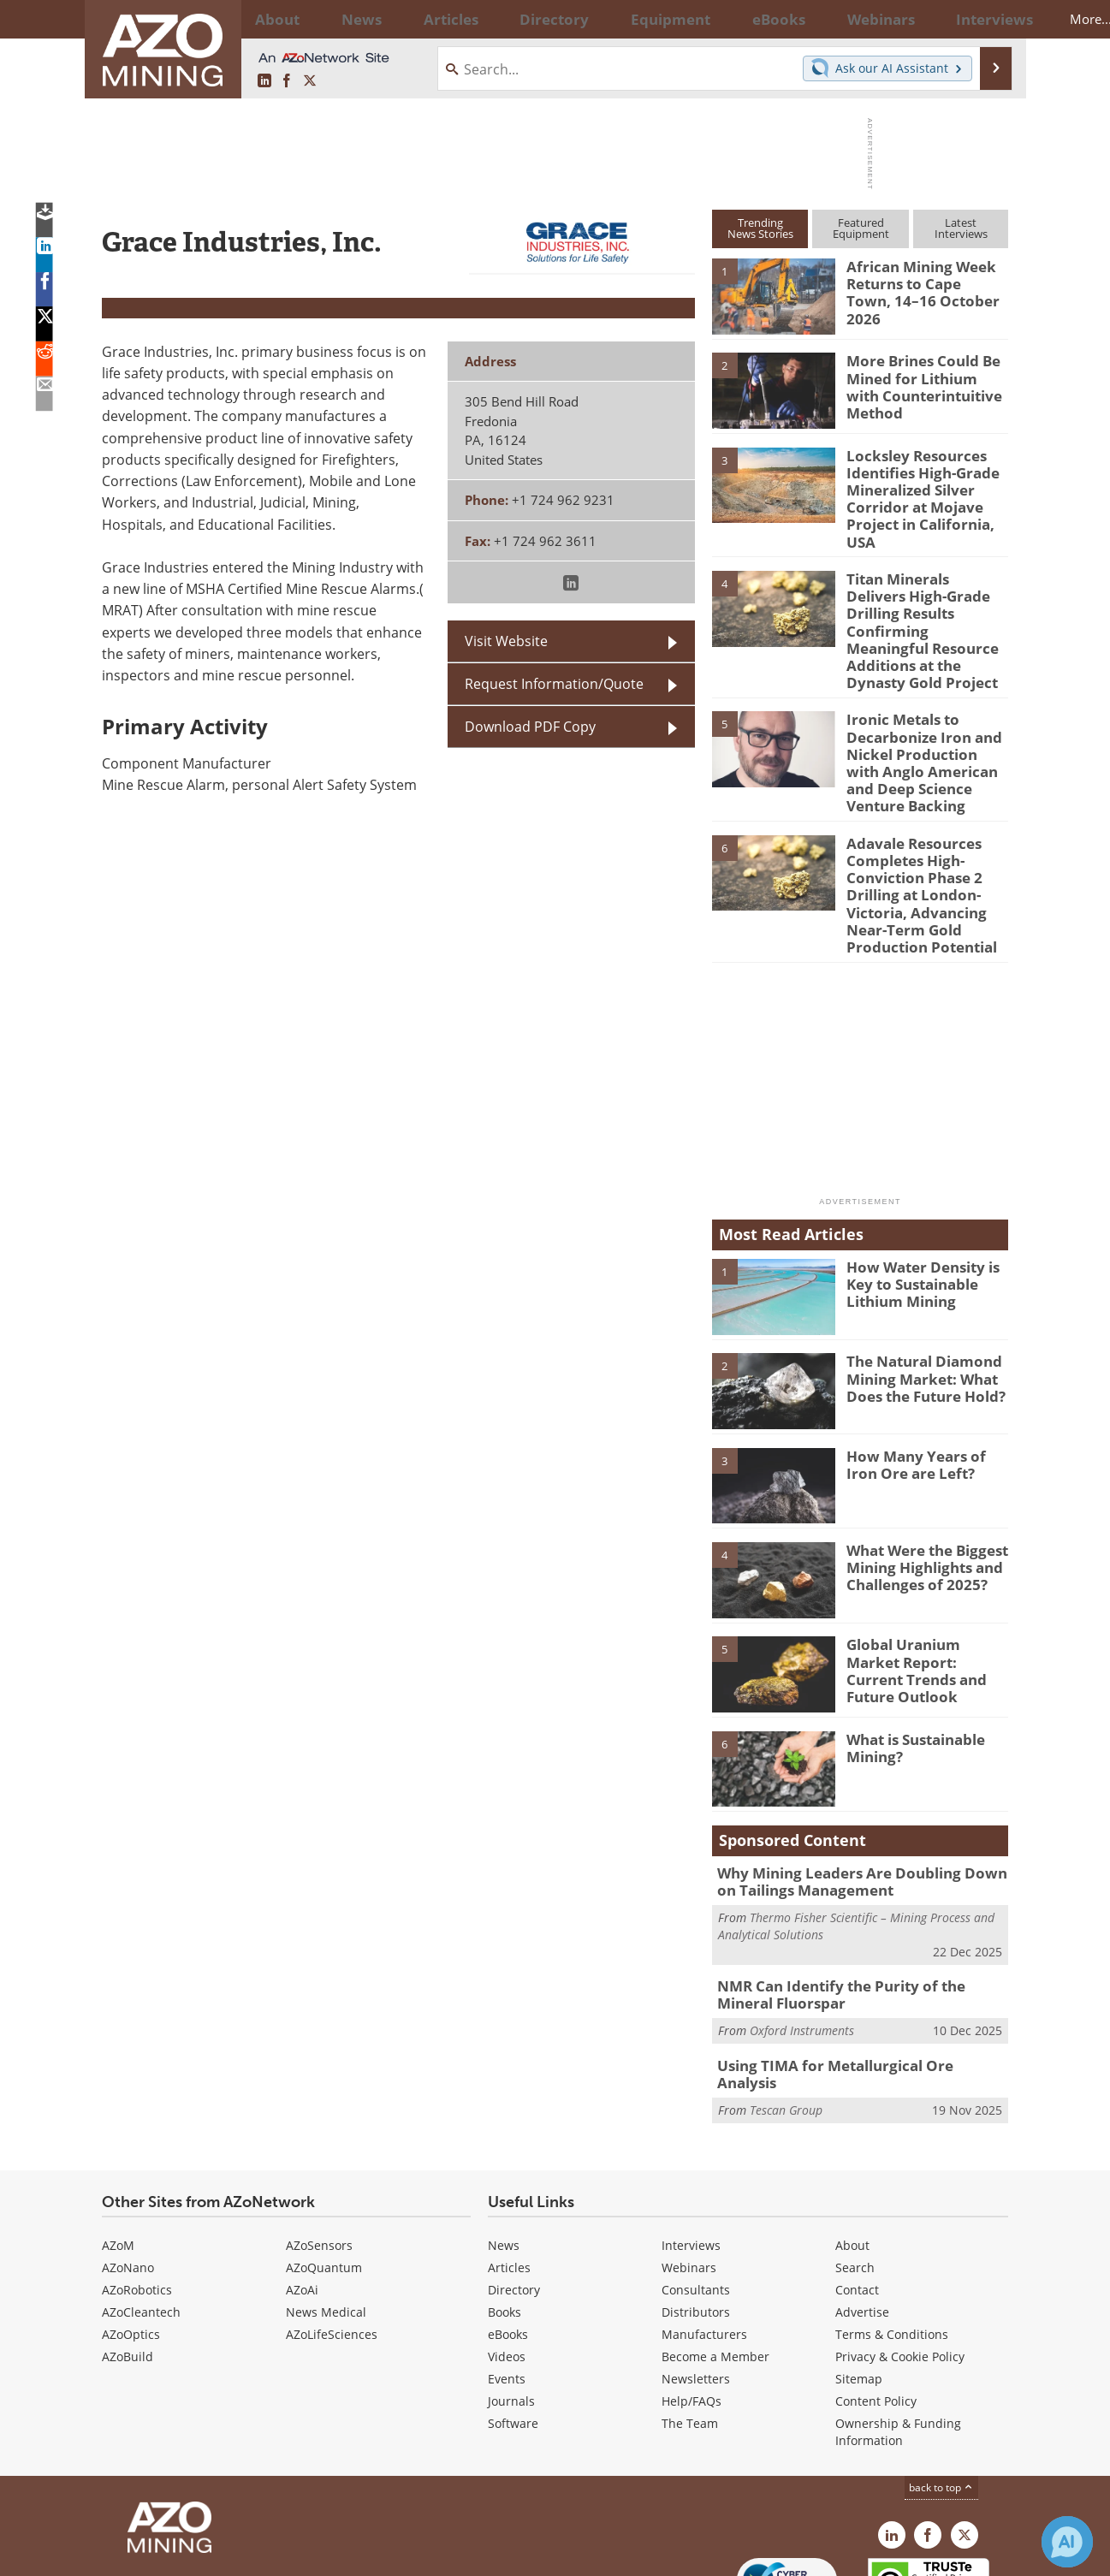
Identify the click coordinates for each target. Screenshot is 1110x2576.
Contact (857, 2192)
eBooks (508, 2237)
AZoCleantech (141, 2214)
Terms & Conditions (891, 2237)
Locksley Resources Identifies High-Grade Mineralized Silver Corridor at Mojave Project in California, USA (927, 486)
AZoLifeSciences (331, 2237)
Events (506, 2281)
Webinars (689, 2170)
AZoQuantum (324, 2170)
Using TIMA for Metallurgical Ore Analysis (850, 1977)
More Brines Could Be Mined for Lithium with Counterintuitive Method (922, 383)
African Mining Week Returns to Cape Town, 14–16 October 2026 (919, 282)
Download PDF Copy (530, 726)
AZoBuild (127, 2259)
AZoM (118, 2148)
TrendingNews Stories (760, 228)
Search (855, 2170)
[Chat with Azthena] (1067, 2541)
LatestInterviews (961, 228)
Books (504, 2214)
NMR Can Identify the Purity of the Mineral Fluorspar (857, 1910)
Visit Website (506, 641)
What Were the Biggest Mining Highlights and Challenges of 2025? (920, 1486)
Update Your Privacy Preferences (231, 2554)
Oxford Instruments (802, 1943)
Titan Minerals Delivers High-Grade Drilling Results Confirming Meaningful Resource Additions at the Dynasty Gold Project (927, 590)
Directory (508, 18)
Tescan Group (786, 2003)
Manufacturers (704, 2237)
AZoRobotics (137, 2192)
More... (986, 18)
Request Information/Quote (554, 683)
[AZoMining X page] (310, 81)
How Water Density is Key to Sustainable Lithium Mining (915, 1202)
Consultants (696, 2192)
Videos (506, 2259)
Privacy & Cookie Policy (900, 2259)
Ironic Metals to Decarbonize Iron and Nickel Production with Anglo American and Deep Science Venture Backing (921, 703)
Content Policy (876, 2303)
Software (513, 2326)
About (852, 2148)
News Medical (326, 2214)
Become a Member (715, 2259)
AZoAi (302, 2192)
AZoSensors (319, 2148)
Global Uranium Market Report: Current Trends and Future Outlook (923, 1580)
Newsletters (696, 2281)
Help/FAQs (691, 2303)
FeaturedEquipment (861, 228)
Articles (509, 2170)
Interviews (691, 2148)
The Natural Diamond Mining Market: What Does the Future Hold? (917, 1297)
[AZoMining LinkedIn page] (264, 81)
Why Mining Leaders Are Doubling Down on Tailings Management (856, 1800)
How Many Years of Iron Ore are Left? (922, 1383)
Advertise (862, 2214)
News (503, 2148)
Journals (511, 2303)
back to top (941, 2390)
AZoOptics (131, 2237)
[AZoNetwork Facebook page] (287, 81)
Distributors (696, 2214)
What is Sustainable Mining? (910, 1666)
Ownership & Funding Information (898, 2334)
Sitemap (858, 2281)
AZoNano (128, 2170)
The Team (690, 2326)
